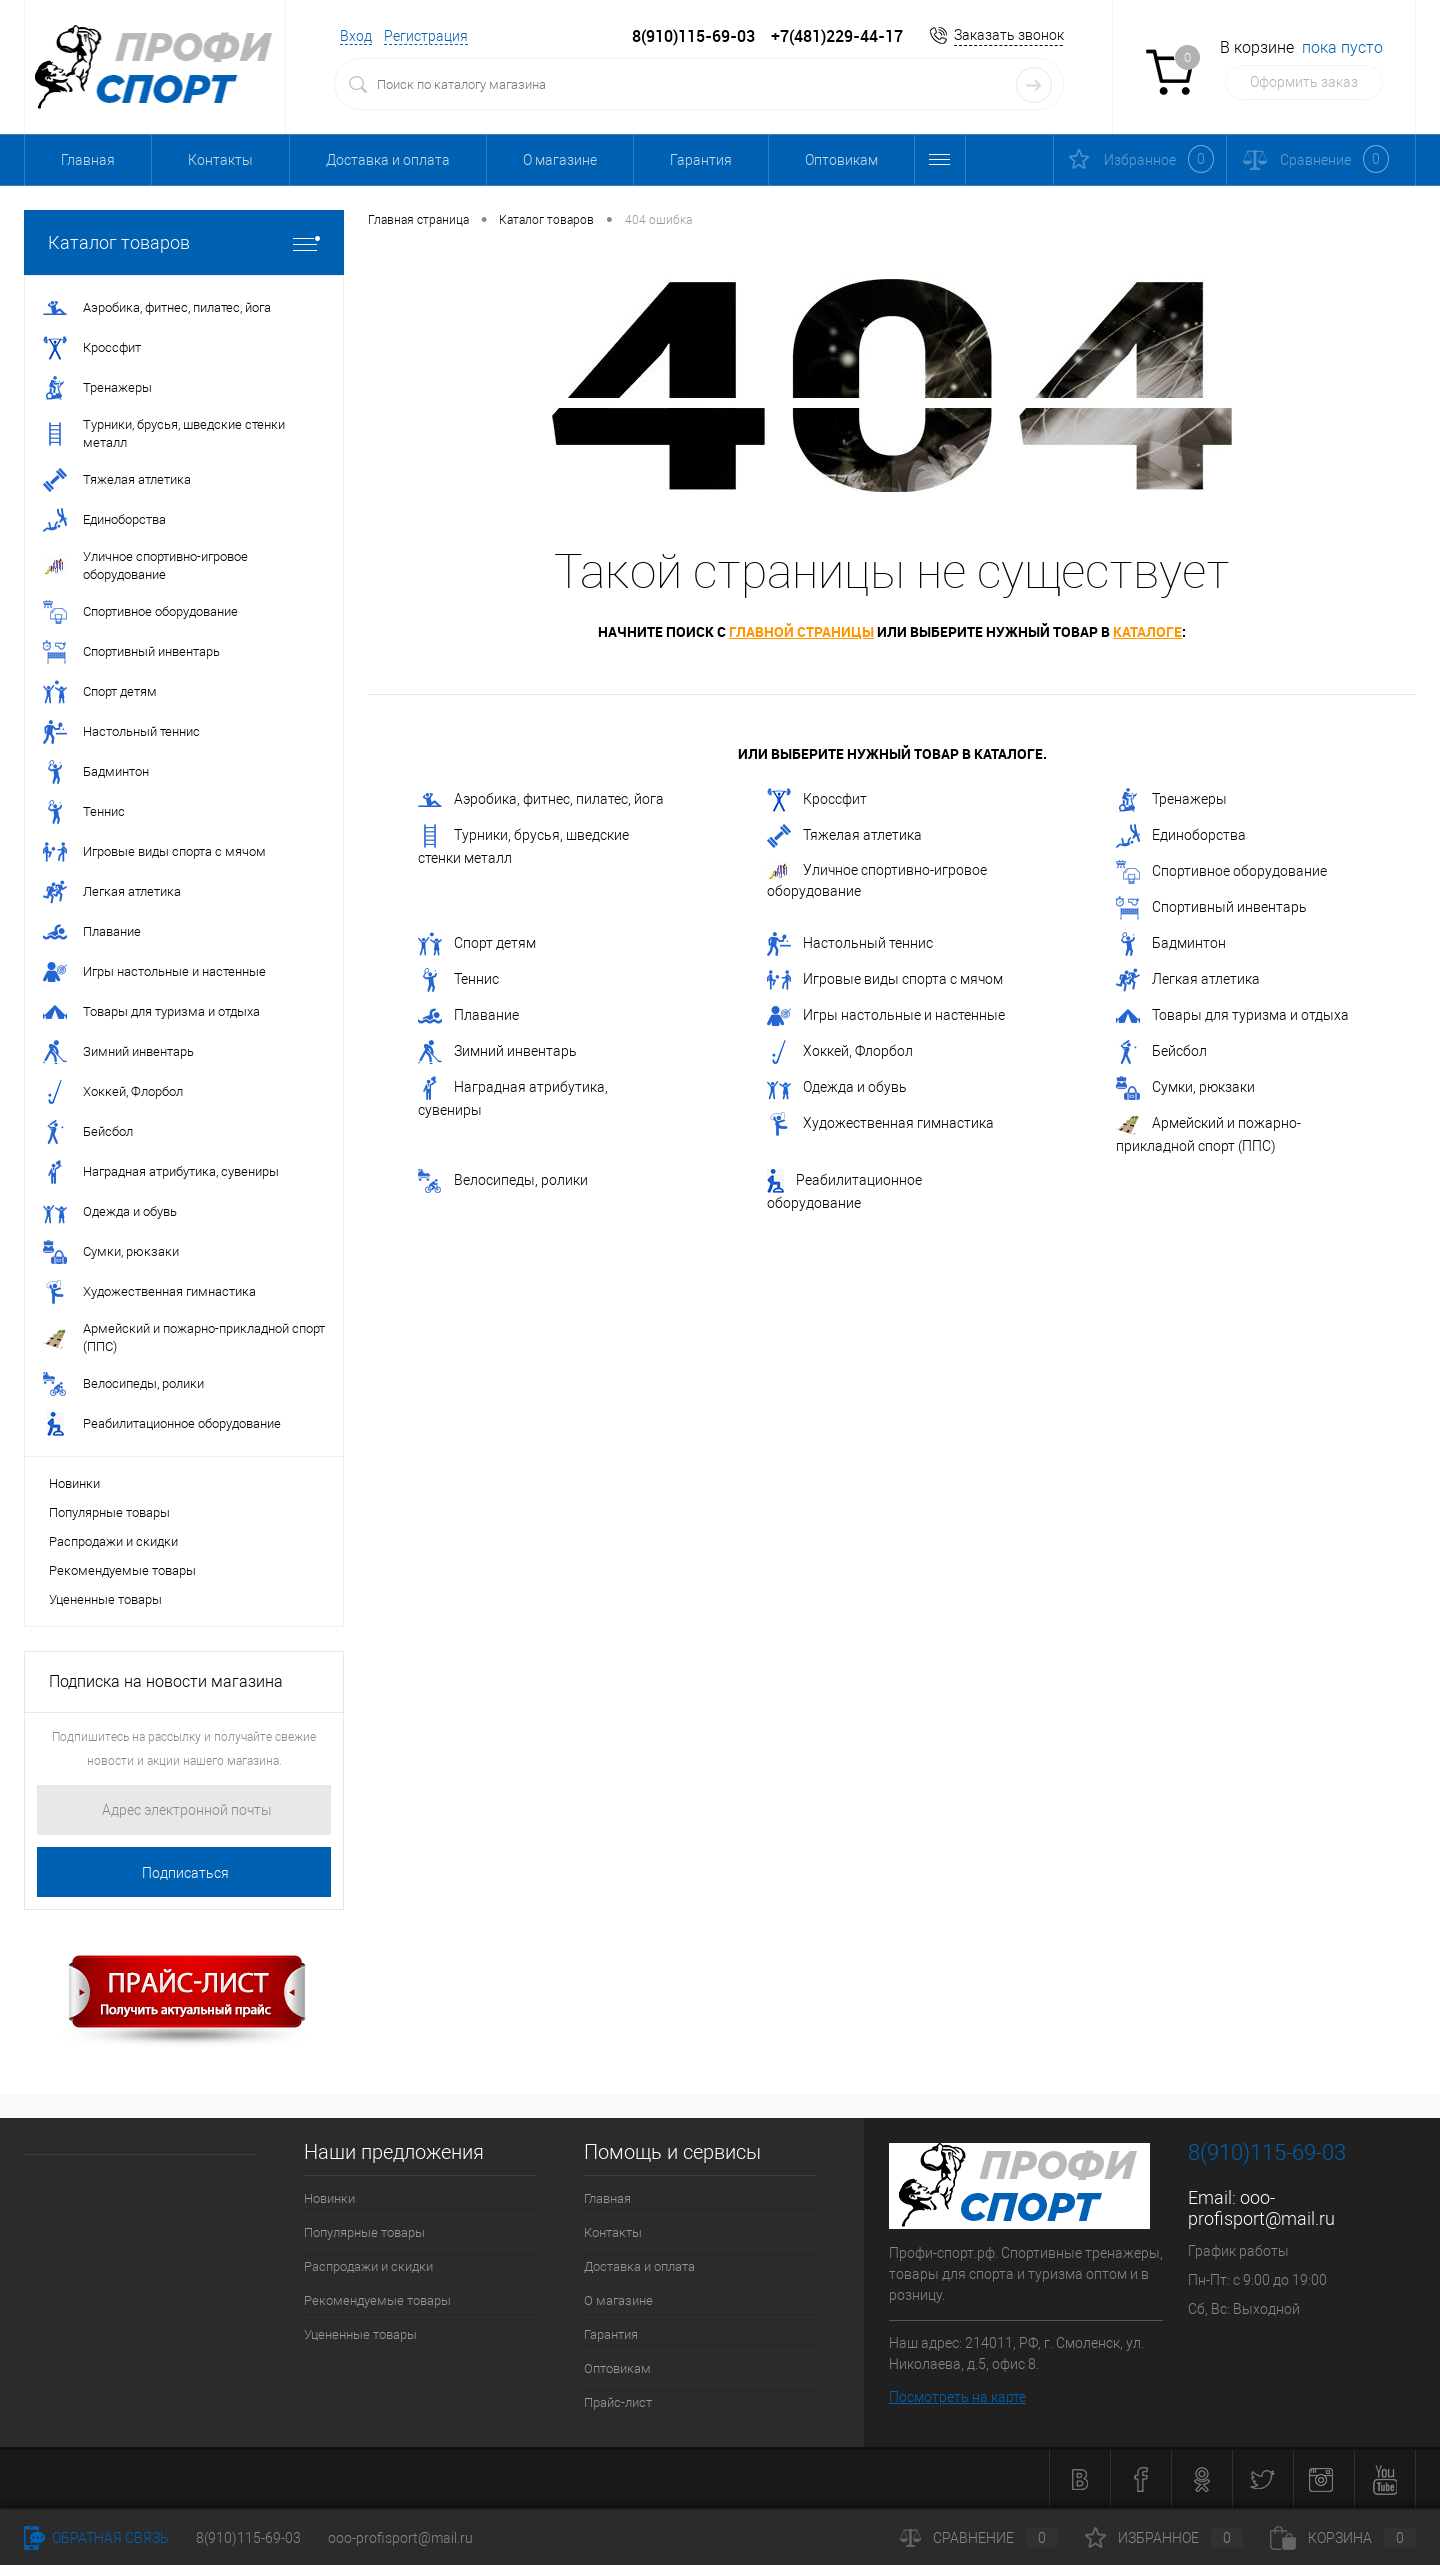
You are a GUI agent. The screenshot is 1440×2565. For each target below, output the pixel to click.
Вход (356, 36)
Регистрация (426, 36)
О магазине (560, 160)
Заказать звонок (1009, 35)
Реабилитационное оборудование (844, 1190)
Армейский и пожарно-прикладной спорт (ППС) (1208, 1133)
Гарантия (701, 160)
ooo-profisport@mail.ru (1261, 2208)
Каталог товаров (184, 242)
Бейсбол (1161, 1052)
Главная (88, 160)
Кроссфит (817, 800)
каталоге (1147, 631)
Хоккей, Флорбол (840, 1052)
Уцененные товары (105, 1599)
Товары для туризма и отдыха (1232, 1016)
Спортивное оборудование (1221, 872)
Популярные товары (109, 1512)
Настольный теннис (850, 944)
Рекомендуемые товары (122, 1570)
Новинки (74, 1483)
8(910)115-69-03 (248, 2538)
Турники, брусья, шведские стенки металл (523, 845)
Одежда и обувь (837, 1088)
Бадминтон (1171, 944)
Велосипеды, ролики (503, 1181)
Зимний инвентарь (497, 1052)
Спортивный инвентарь (1211, 908)
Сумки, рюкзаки (1185, 1088)
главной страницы (801, 631)
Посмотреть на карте (957, 2397)
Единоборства (1181, 836)
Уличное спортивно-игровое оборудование (877, 880)
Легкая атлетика (1188, 980)
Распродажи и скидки (113, 1541)
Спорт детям (477, 944)
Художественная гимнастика (880, 1124)
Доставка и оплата (388, 160)
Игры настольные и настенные (886, 1016)
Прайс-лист (618, 2402)
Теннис (458, 980)
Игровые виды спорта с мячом (885, 980)
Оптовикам (841, 160)
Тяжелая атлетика (844, 836)
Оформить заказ (1304, 82)
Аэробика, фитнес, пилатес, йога (541, 800)
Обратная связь (96, 2538)
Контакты (220, 160)
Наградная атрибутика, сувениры (513, 1097)
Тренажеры (1171, 800)
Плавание (468, 1016)
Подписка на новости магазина (166, 1681)
